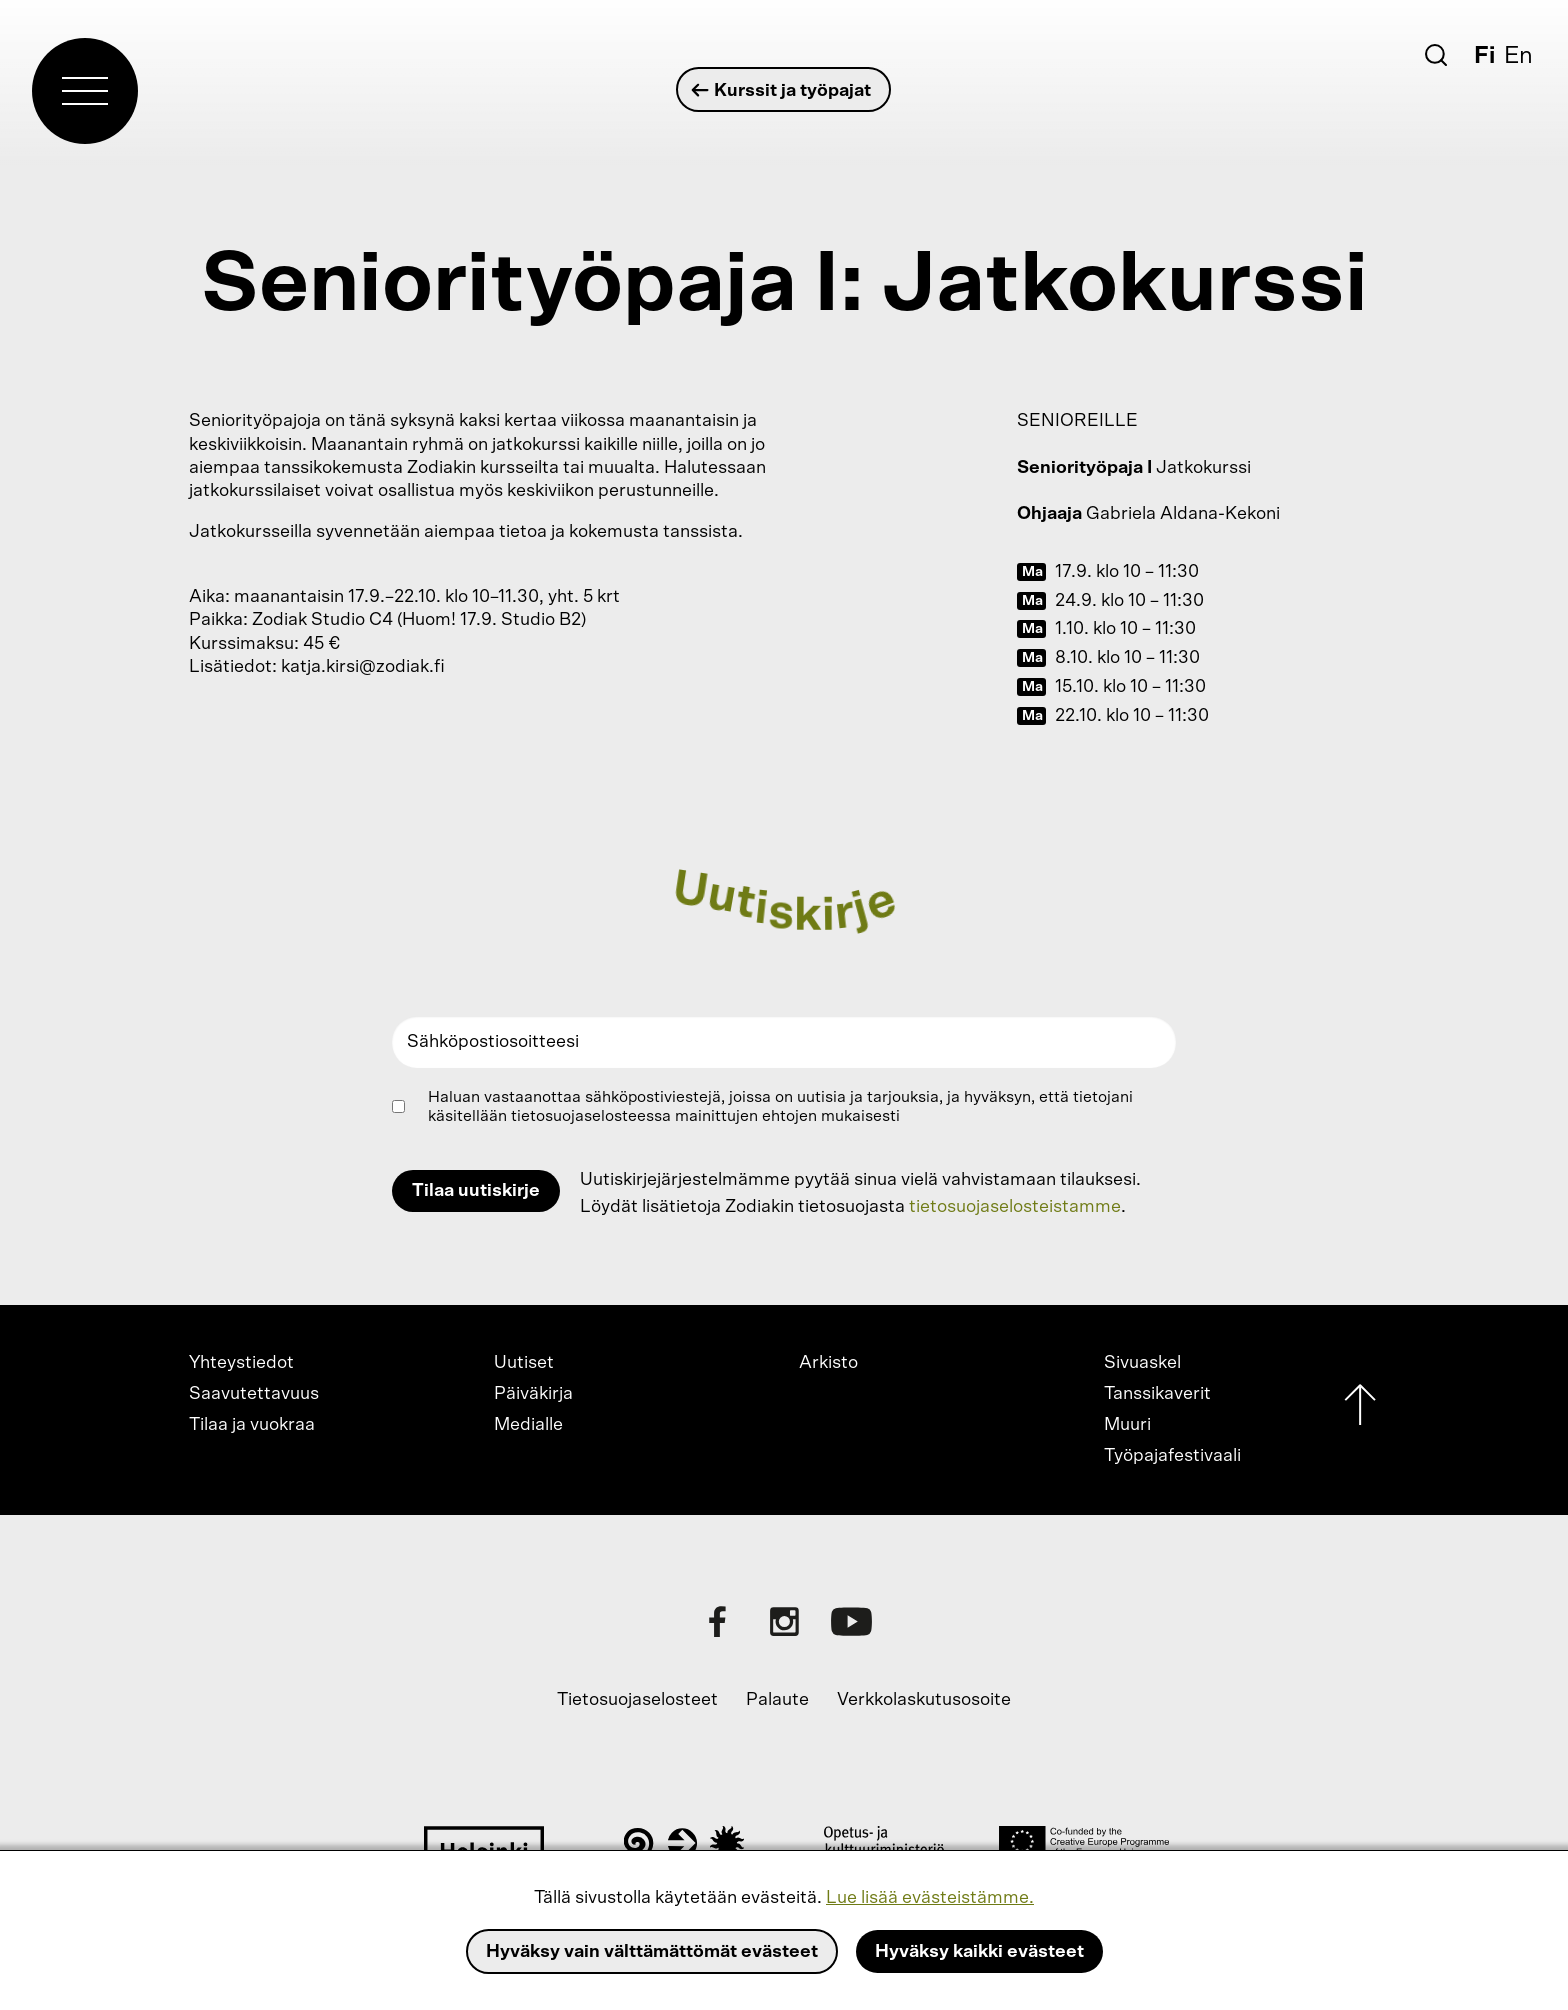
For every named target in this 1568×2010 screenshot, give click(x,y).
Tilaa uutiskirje (476, 1191)
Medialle (528, 1425)
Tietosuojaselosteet (637, 1700)
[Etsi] (1436, 55)
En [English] (1518, 56)
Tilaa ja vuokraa (252, 1425)
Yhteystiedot (241, 1363)
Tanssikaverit (1157, 1394)
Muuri (1127, 1425)
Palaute (777, 1700)
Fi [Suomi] (1484, 56)
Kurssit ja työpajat (782, 90)
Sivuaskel (1142, 1363)
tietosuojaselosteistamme (1015, 1207)
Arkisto (828, 1363)
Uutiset (524, 1363)
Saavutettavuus (254, 1394)
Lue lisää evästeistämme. (930, 1898)
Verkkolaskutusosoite (924, 1700)
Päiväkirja (533, 1394)
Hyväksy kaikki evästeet (979, 1952)
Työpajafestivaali (1172, 1456)
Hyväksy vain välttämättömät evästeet (652, 1952)
